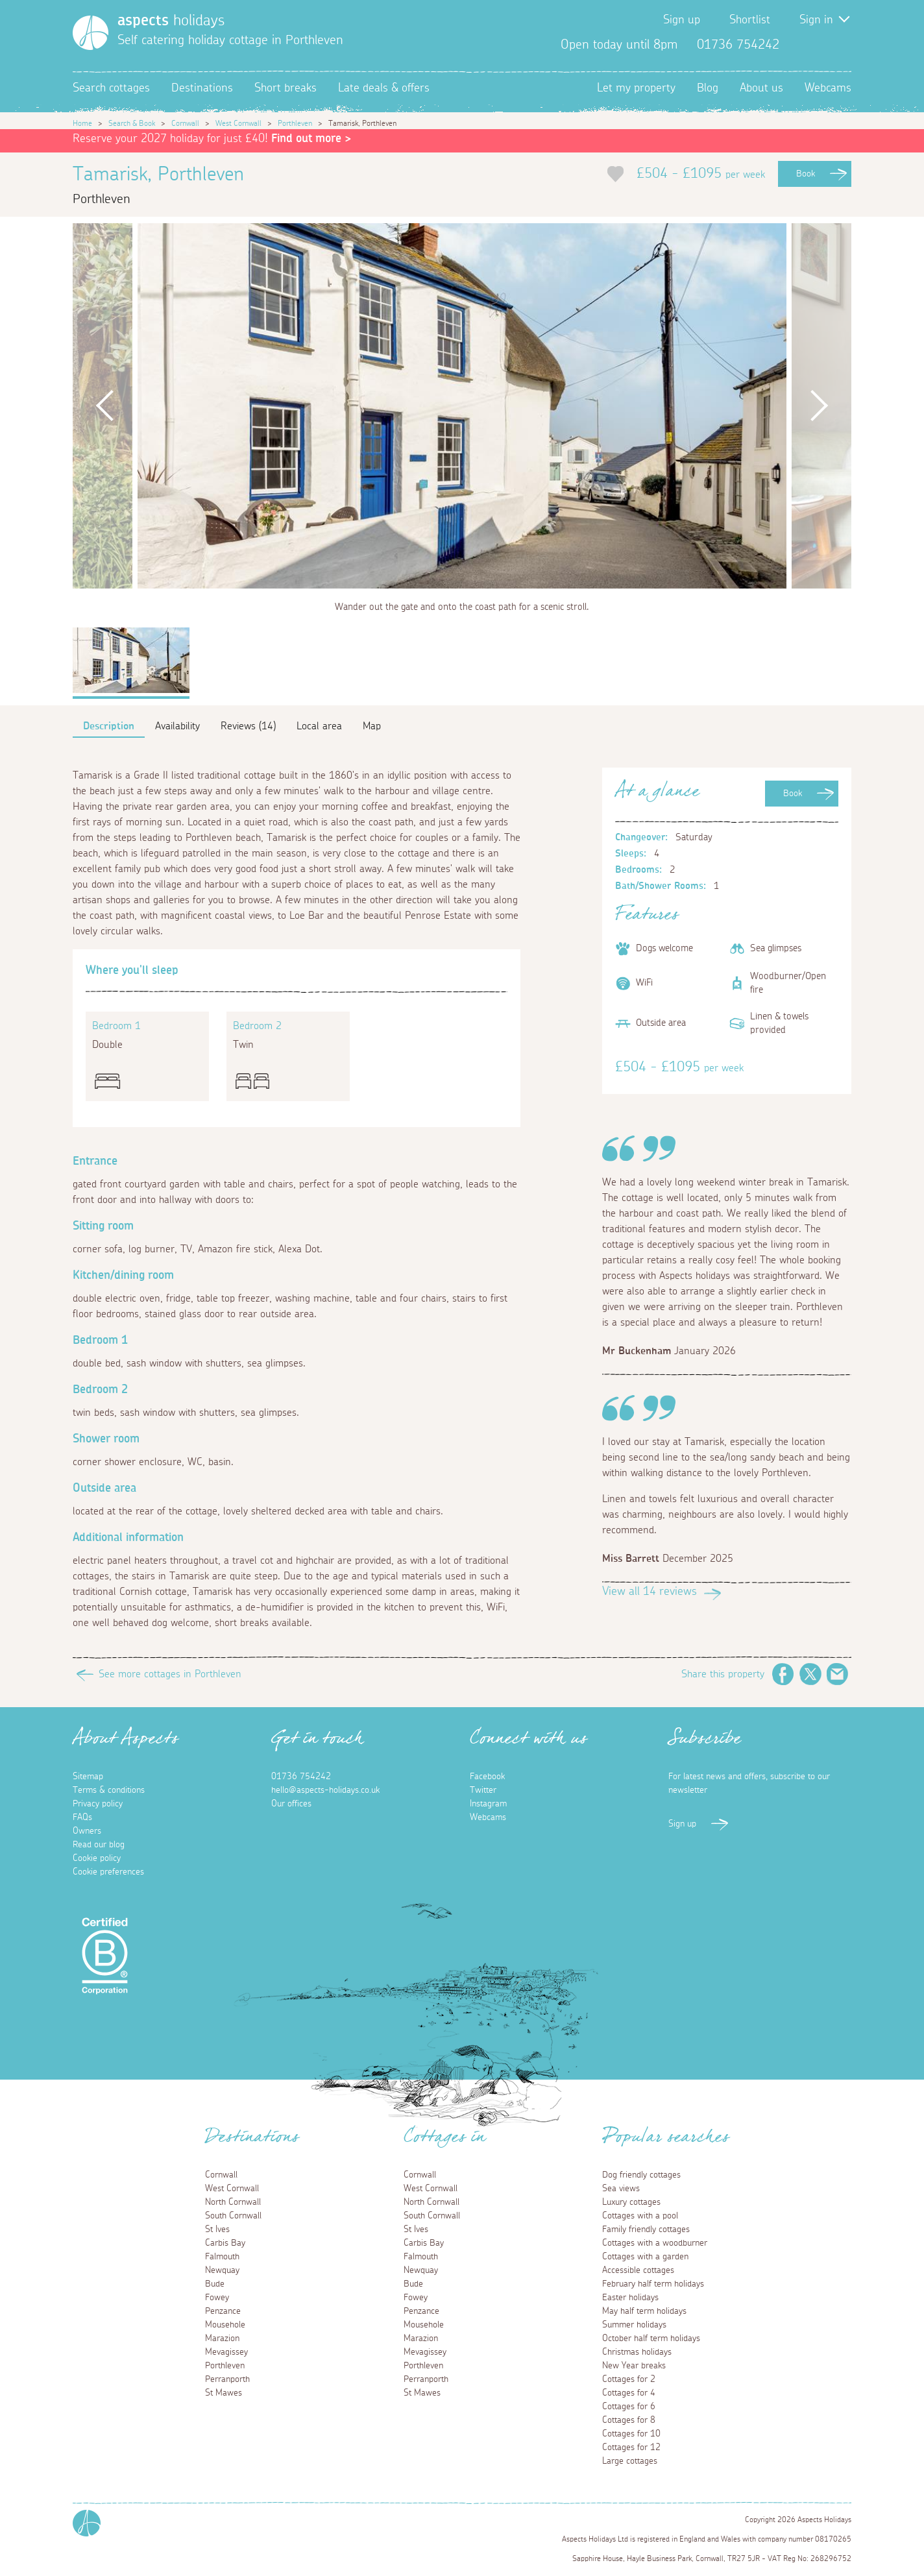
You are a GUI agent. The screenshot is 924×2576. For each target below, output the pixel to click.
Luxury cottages (631, 2202)
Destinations (202, 88)
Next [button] (818, 406)
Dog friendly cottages (641, 2175)
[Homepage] (90, 33)
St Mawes (223, 2393)
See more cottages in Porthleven (170, 1674)
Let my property (636, 88)
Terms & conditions (109, 1790)
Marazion (222, 2338)
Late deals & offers (384, 88)
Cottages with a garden (645, 2256)
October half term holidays (651, 2338)
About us (761, 88)
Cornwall (185, 123)
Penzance (223, 2311)
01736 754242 (301, 1776)
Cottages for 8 (628, 2420)
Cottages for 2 (628, 2379)
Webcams (828, 88)
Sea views (621, 2188)
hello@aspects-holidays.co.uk (325, 1790)
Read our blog (99, 1844)
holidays (171, 21)
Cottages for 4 (628, 2393)
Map (372, 726)
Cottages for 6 (628, 2406)
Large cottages (629, 2461)
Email (838, 1674)
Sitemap (88, 1776)
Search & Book (131, 123)
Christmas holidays (637, 2352)
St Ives (217, 2229)
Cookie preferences (108, 1872)
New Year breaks (634, 2365)
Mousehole (225, 2324)
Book (805, 173)
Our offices (291, 1803)
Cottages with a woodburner (654, 2243)
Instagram (841, 45)
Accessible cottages (638, 2270)
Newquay (222, 2270)
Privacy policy (98, 1803)
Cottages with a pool (640, 2215)
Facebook (799, 45)
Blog (707, 88)
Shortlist (749, 20)
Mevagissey (226, 2352)
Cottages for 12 (631, 2447)
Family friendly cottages (646, 2229)
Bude (215, 2284)
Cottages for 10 (631, 2433)
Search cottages (111, 88)
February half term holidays (653, 2284)
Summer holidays (634, 2324)
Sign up (681, 20)
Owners (87, 1831)
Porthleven (295, 123)
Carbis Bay (225, 2243)
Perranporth (227, 2379)
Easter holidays (630, 2297)
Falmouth (222, 2256)
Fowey (217, 2297)
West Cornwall (238, 123)
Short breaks (285, 88)
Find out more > (311, 139)
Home (82, 123)
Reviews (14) (248, 726)
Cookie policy (97, 1858)
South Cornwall (233, 2215)
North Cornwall (233, 2202)
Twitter (820, 45)
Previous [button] (105, 406)
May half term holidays (644, 2311)
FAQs (82, 1817)
